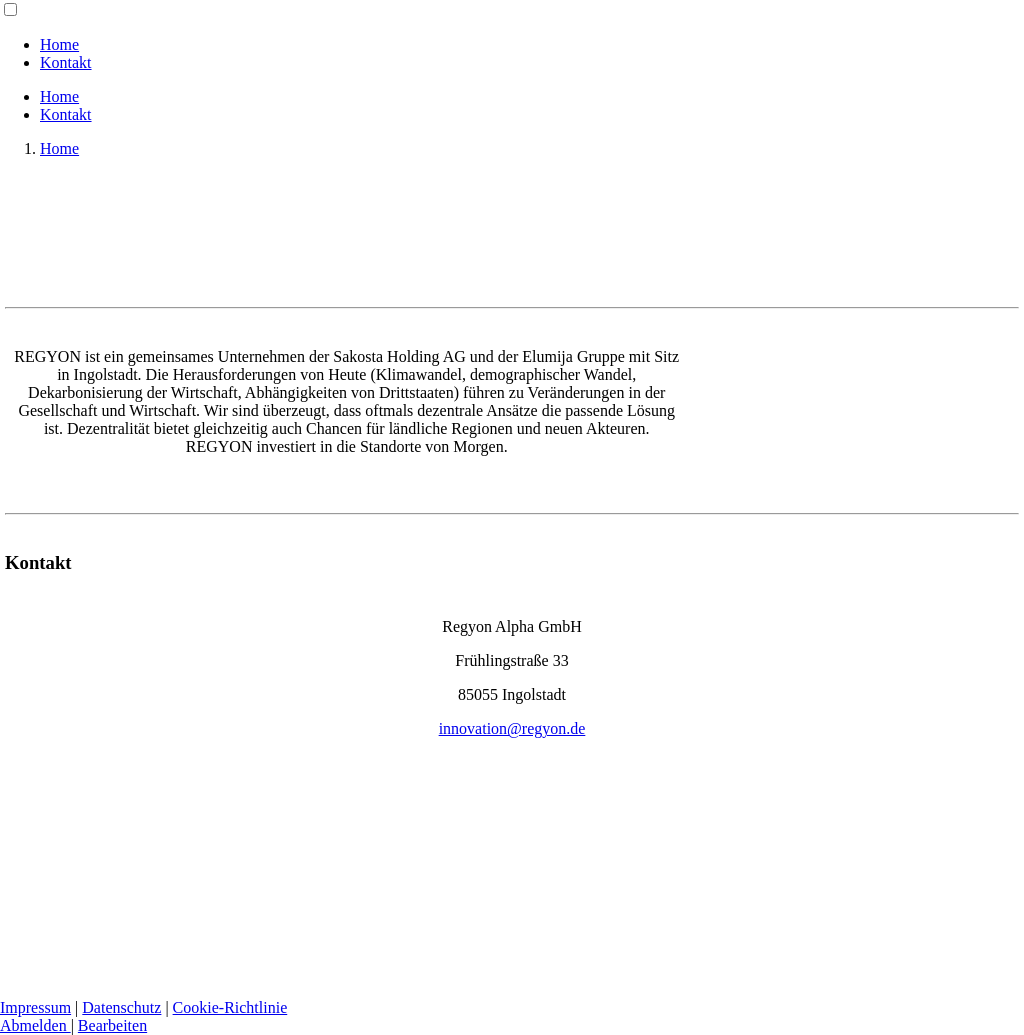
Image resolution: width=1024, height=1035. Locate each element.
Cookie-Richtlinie (230, 1007)
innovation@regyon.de (512, 728)
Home (59, 44)
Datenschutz (121, 1007)
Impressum (35, 1007)
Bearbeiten (112, 1025)
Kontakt (66, 62)
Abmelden (35, 1025)
